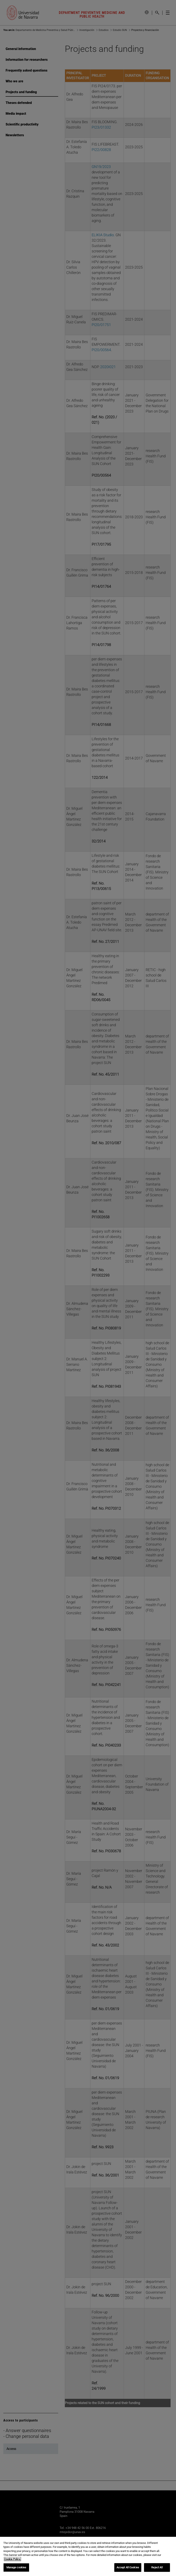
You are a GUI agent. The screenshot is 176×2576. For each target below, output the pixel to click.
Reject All (156, 2567)
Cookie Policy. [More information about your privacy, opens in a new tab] (12, 2559)
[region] (88, 2556)
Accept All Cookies (128, 2567)
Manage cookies (16, 2567)
